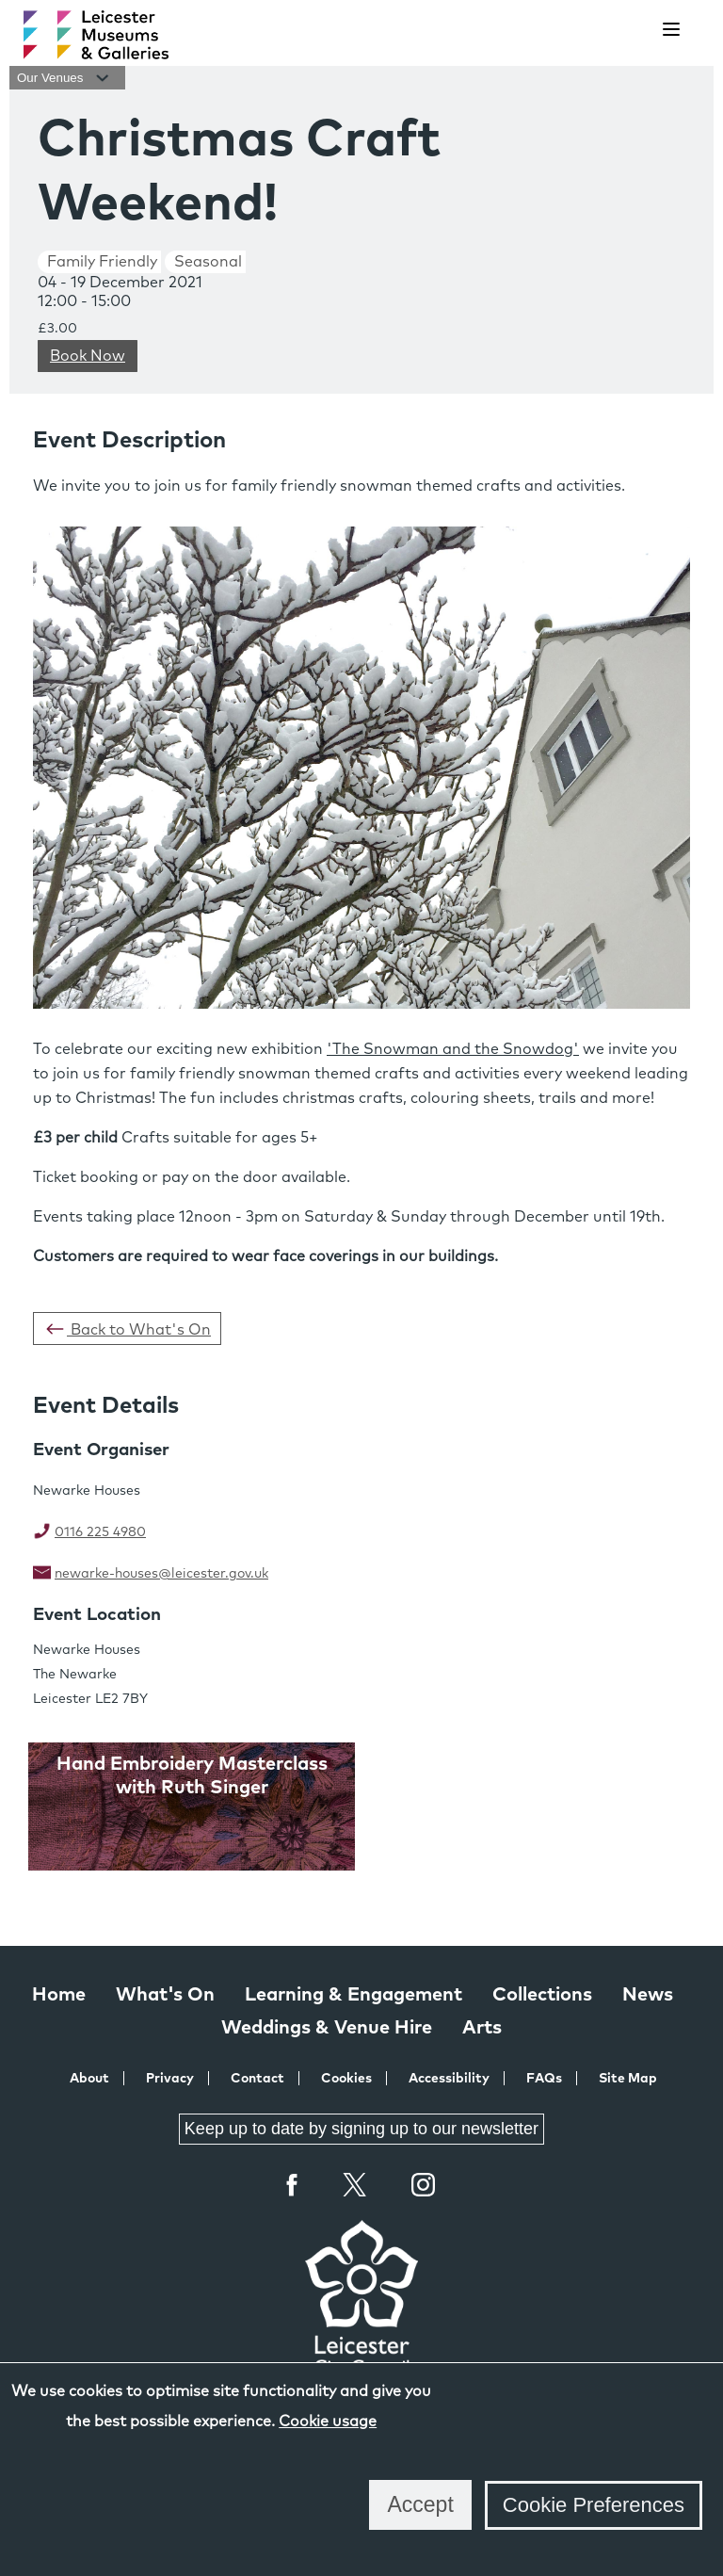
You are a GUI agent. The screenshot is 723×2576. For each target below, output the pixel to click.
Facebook (292, 2184)
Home (59, 1994)
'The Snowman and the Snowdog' (453, 1049)
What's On (165, 1994)
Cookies (346, 2078)
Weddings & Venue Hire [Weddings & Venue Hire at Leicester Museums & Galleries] (326, 2027)
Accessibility (449, 2078)
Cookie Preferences (593, 2505)
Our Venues (67, 78)
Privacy (170, 2078)
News (647, 1994)
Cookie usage (328, 2421)
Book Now (87, 356)
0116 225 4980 (100, 1532)
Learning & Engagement (353, 1994)
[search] (624, 30)
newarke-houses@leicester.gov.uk (161, 1573)
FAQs (544, 2078)
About (89, 2078)
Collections (542, 1994)
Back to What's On (127, 1328)
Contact (257, 2078)
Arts (482, 2027)
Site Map (628, 2078)
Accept (420, 2504)
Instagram (424, 2187)
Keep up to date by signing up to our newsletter (361, 2128)
